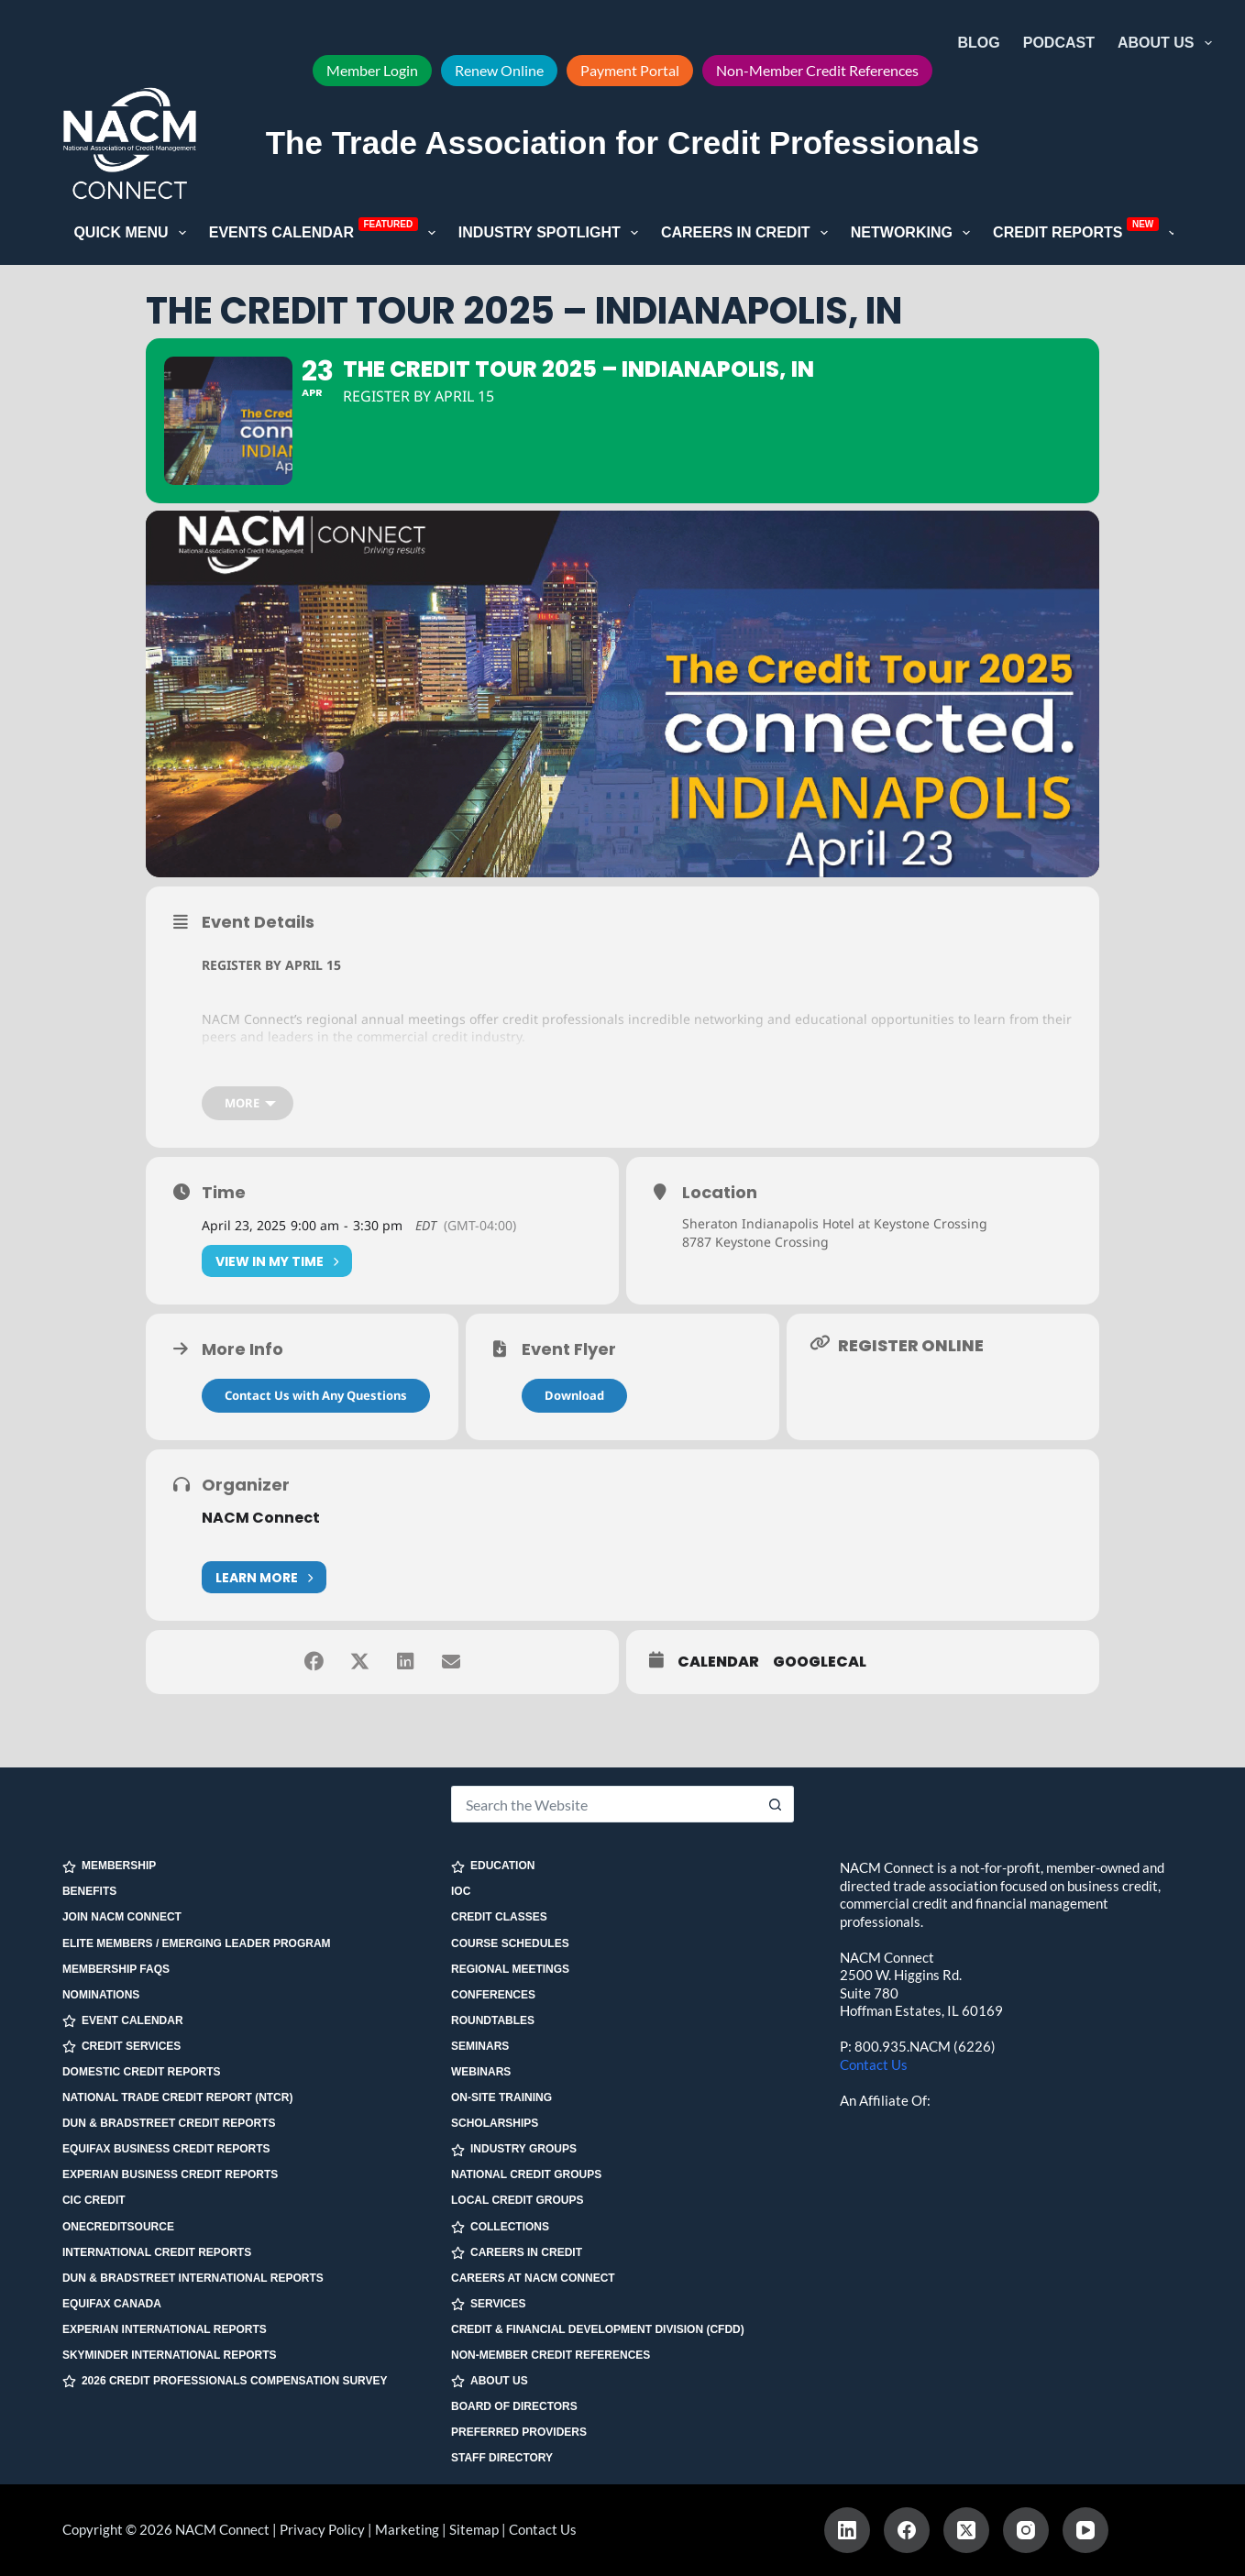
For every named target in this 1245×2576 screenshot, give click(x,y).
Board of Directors (514, 2406)
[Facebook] (907, 2530)
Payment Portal (629, 70)
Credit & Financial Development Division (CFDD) (597, 2329)
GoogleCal (819, 1662)
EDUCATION (492, 1866)
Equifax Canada (111, 2303)
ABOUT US (489, 2381)
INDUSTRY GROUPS (514, 2149)
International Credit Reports (156, 2252)
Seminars (480, 2046)
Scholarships (494, 2123)
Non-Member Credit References (817, 70)
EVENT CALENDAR (122, 2021)
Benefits (89, 1891)
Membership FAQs (116, 1969)
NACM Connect (261, 1517)
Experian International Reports (164, 2329)
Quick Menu (133, 233)
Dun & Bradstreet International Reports (193, 2278)
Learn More (264, 1577)
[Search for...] (604, 1804)
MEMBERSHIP (109, 1866)
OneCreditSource (118, 2226)
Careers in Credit (748, 233)
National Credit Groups (526, 2174)
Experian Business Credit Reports (170, 2174)
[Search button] (775, 1804)
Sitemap (474, 2529)
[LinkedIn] (847, 2530)
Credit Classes (499, 1916)
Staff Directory (502, 2457)
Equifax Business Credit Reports (166, 2148)
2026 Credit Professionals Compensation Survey (225, 2381)
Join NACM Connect (122, 1916)
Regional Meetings (510, 1969)
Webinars (481, 2071)
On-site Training (501, 2097)
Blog (979, 42)
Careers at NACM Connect (533, 2278)
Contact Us (874, 2064)
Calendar (718, 1662)
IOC (460, 1891)
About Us (1168, 43)
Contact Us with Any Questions (316, 1395)
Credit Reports (1088, 231)
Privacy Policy (322, 2529)
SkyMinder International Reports (169, 2355)
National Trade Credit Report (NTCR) (177, 2097)
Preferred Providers (519, 2432)
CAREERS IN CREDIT (516, 2253)
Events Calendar (326, 231)
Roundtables (492, 2020)
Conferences (493, 1994)
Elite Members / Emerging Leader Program (196, 1943)
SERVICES (488, 2304)
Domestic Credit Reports (141, 2071)
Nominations (100, 1994)
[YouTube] (1085, 2530)
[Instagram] (1026, 2530)
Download (574, 1395)
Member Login (372, 70)
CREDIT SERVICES (121, 2046)
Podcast (1059, 42)
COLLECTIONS (500, 2227)
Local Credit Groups (517, 2200)
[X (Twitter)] (966, 2530)
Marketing (407, 2529)
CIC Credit (94, 2200)
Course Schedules (510, 1943)
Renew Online (499, 70)
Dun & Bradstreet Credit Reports (169, 2123)
